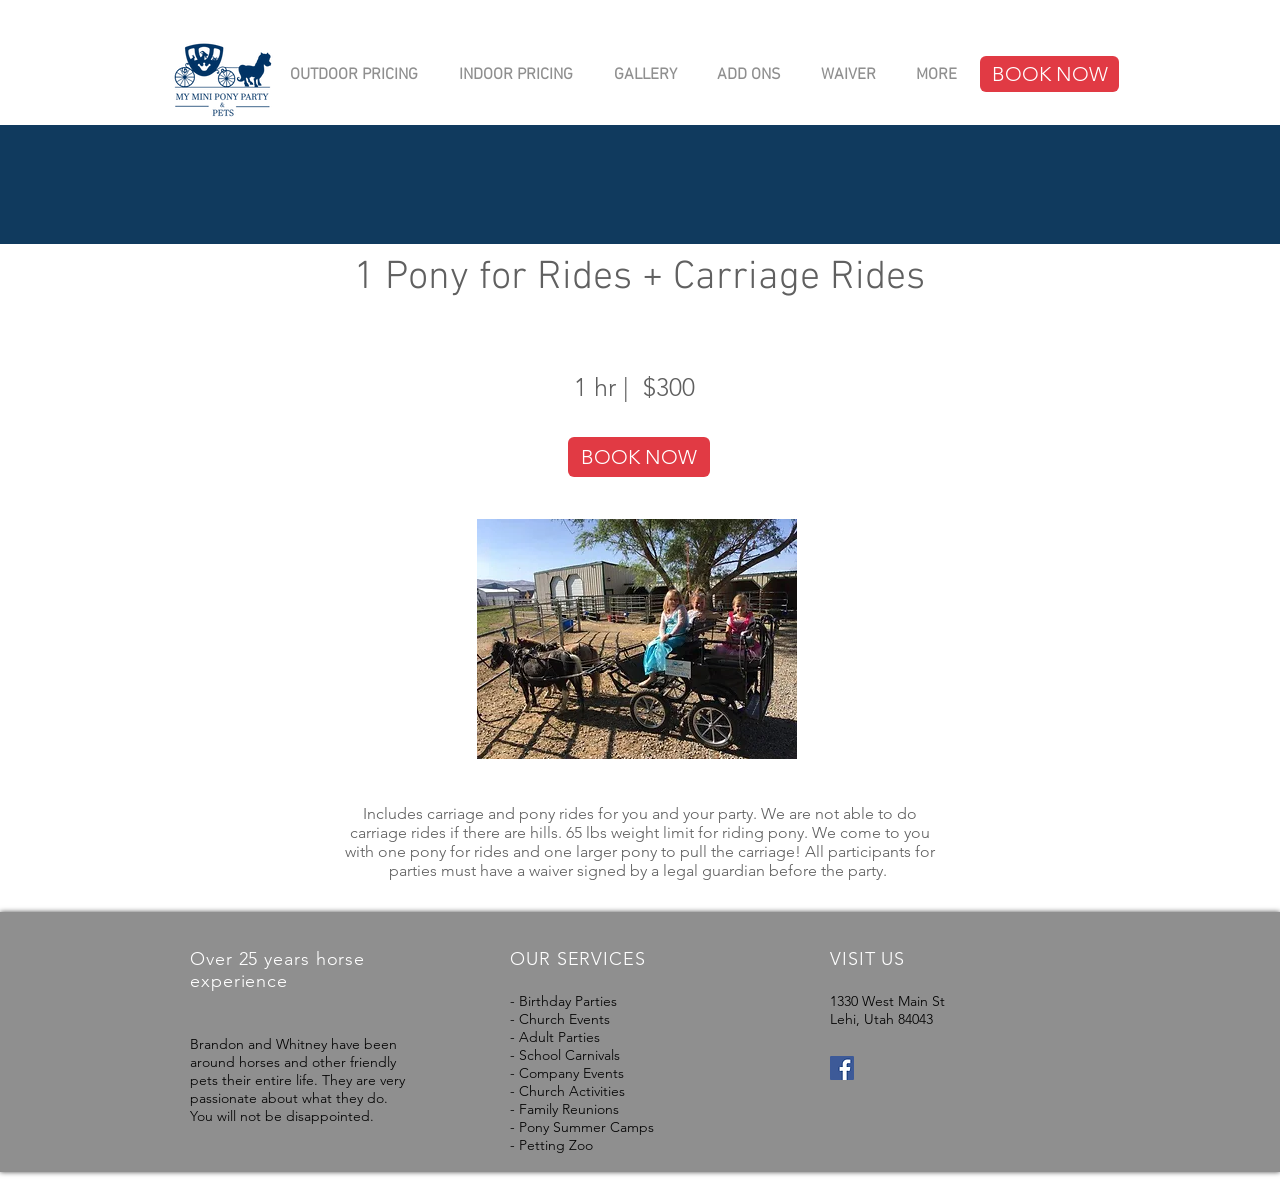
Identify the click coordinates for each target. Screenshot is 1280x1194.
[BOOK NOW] (1049, 74)
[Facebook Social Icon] (842, 1068)
